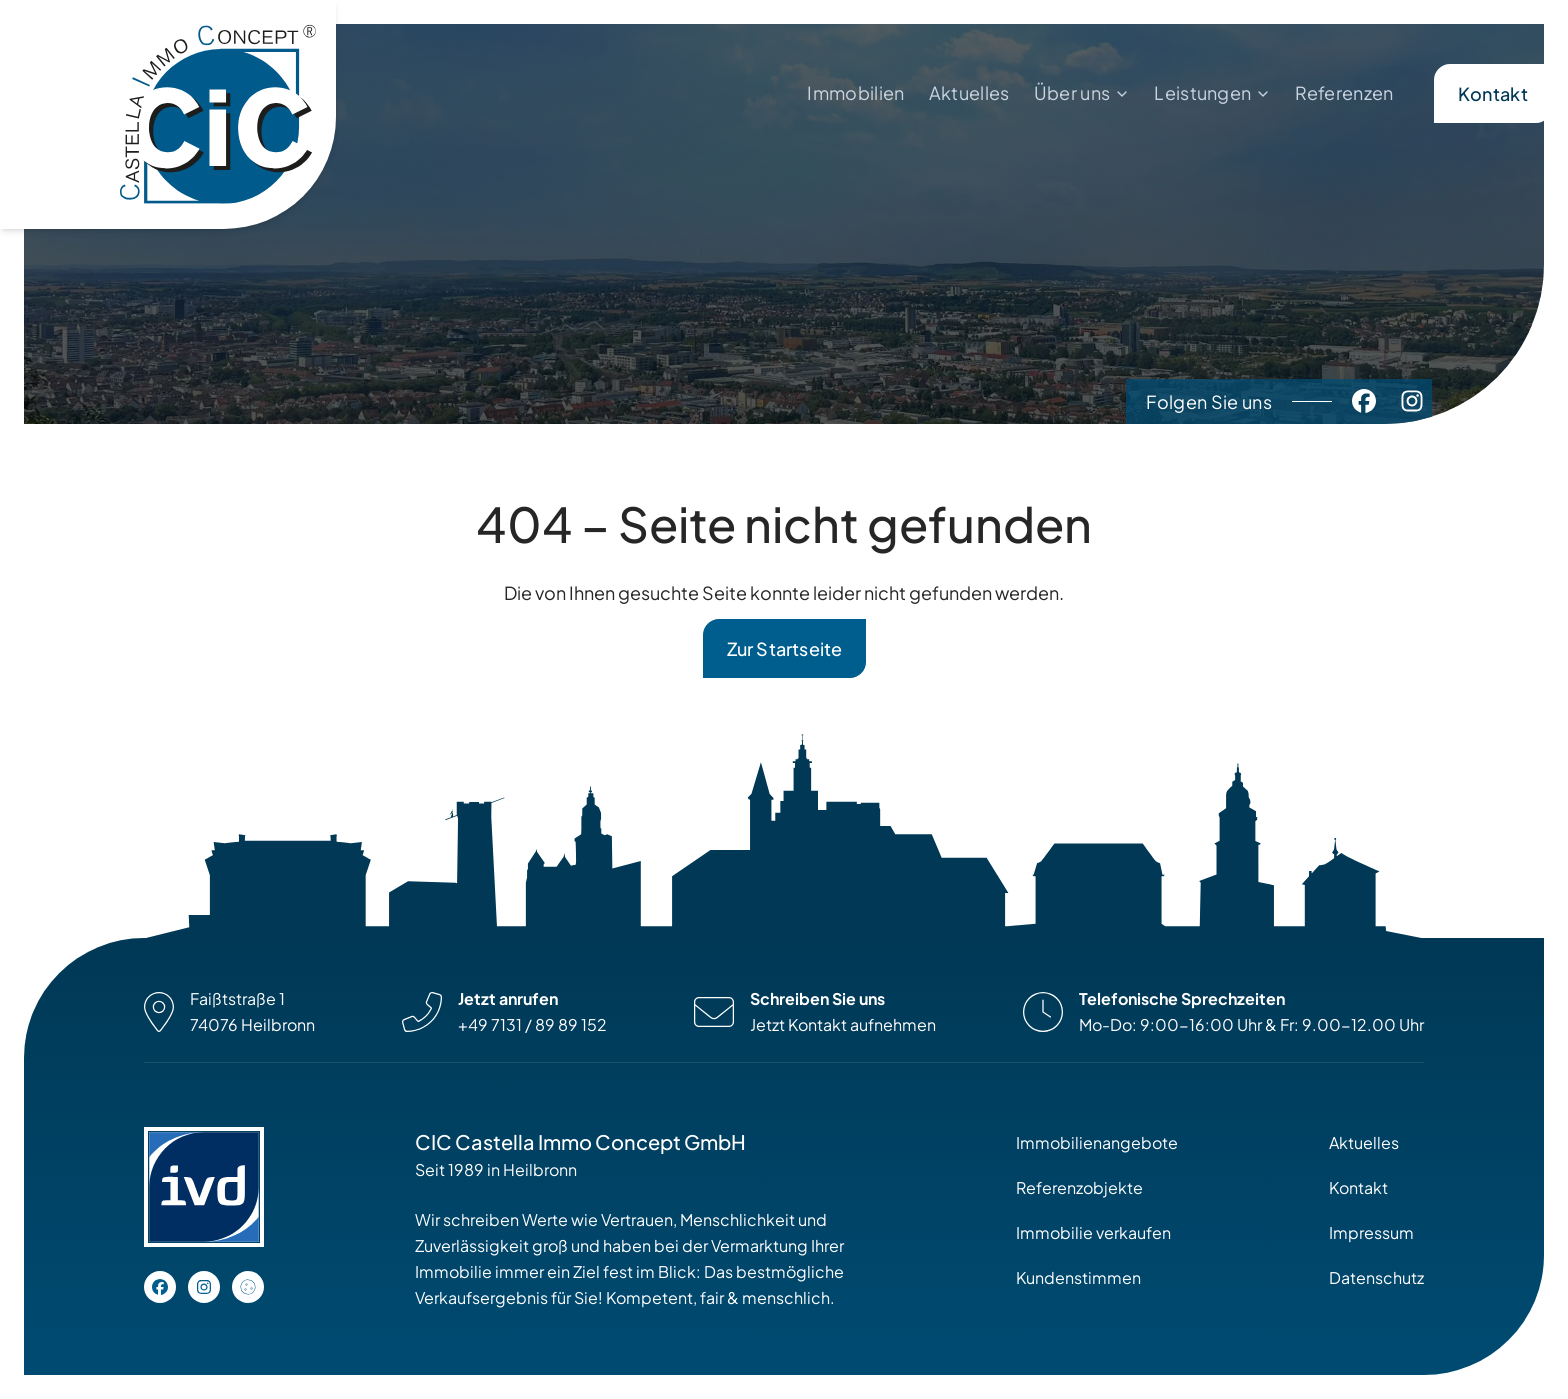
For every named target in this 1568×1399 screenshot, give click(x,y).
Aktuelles (1364, 1142)
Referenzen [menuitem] (1344, 92)
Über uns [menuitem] (1072, 92)
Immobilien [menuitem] (855, 92)
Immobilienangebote (1097, 1142)
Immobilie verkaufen (1093, 1232)
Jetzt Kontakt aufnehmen (843, 1024)
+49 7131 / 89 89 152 (532, 1024)
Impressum (1371, 1232)
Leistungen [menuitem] (1202, 92)
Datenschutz (1376, 1277)
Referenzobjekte (1079, 1187)
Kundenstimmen (1078, 1277)
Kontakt (1493, 93)
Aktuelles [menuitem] (969, 92)
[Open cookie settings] (248, 1287)
